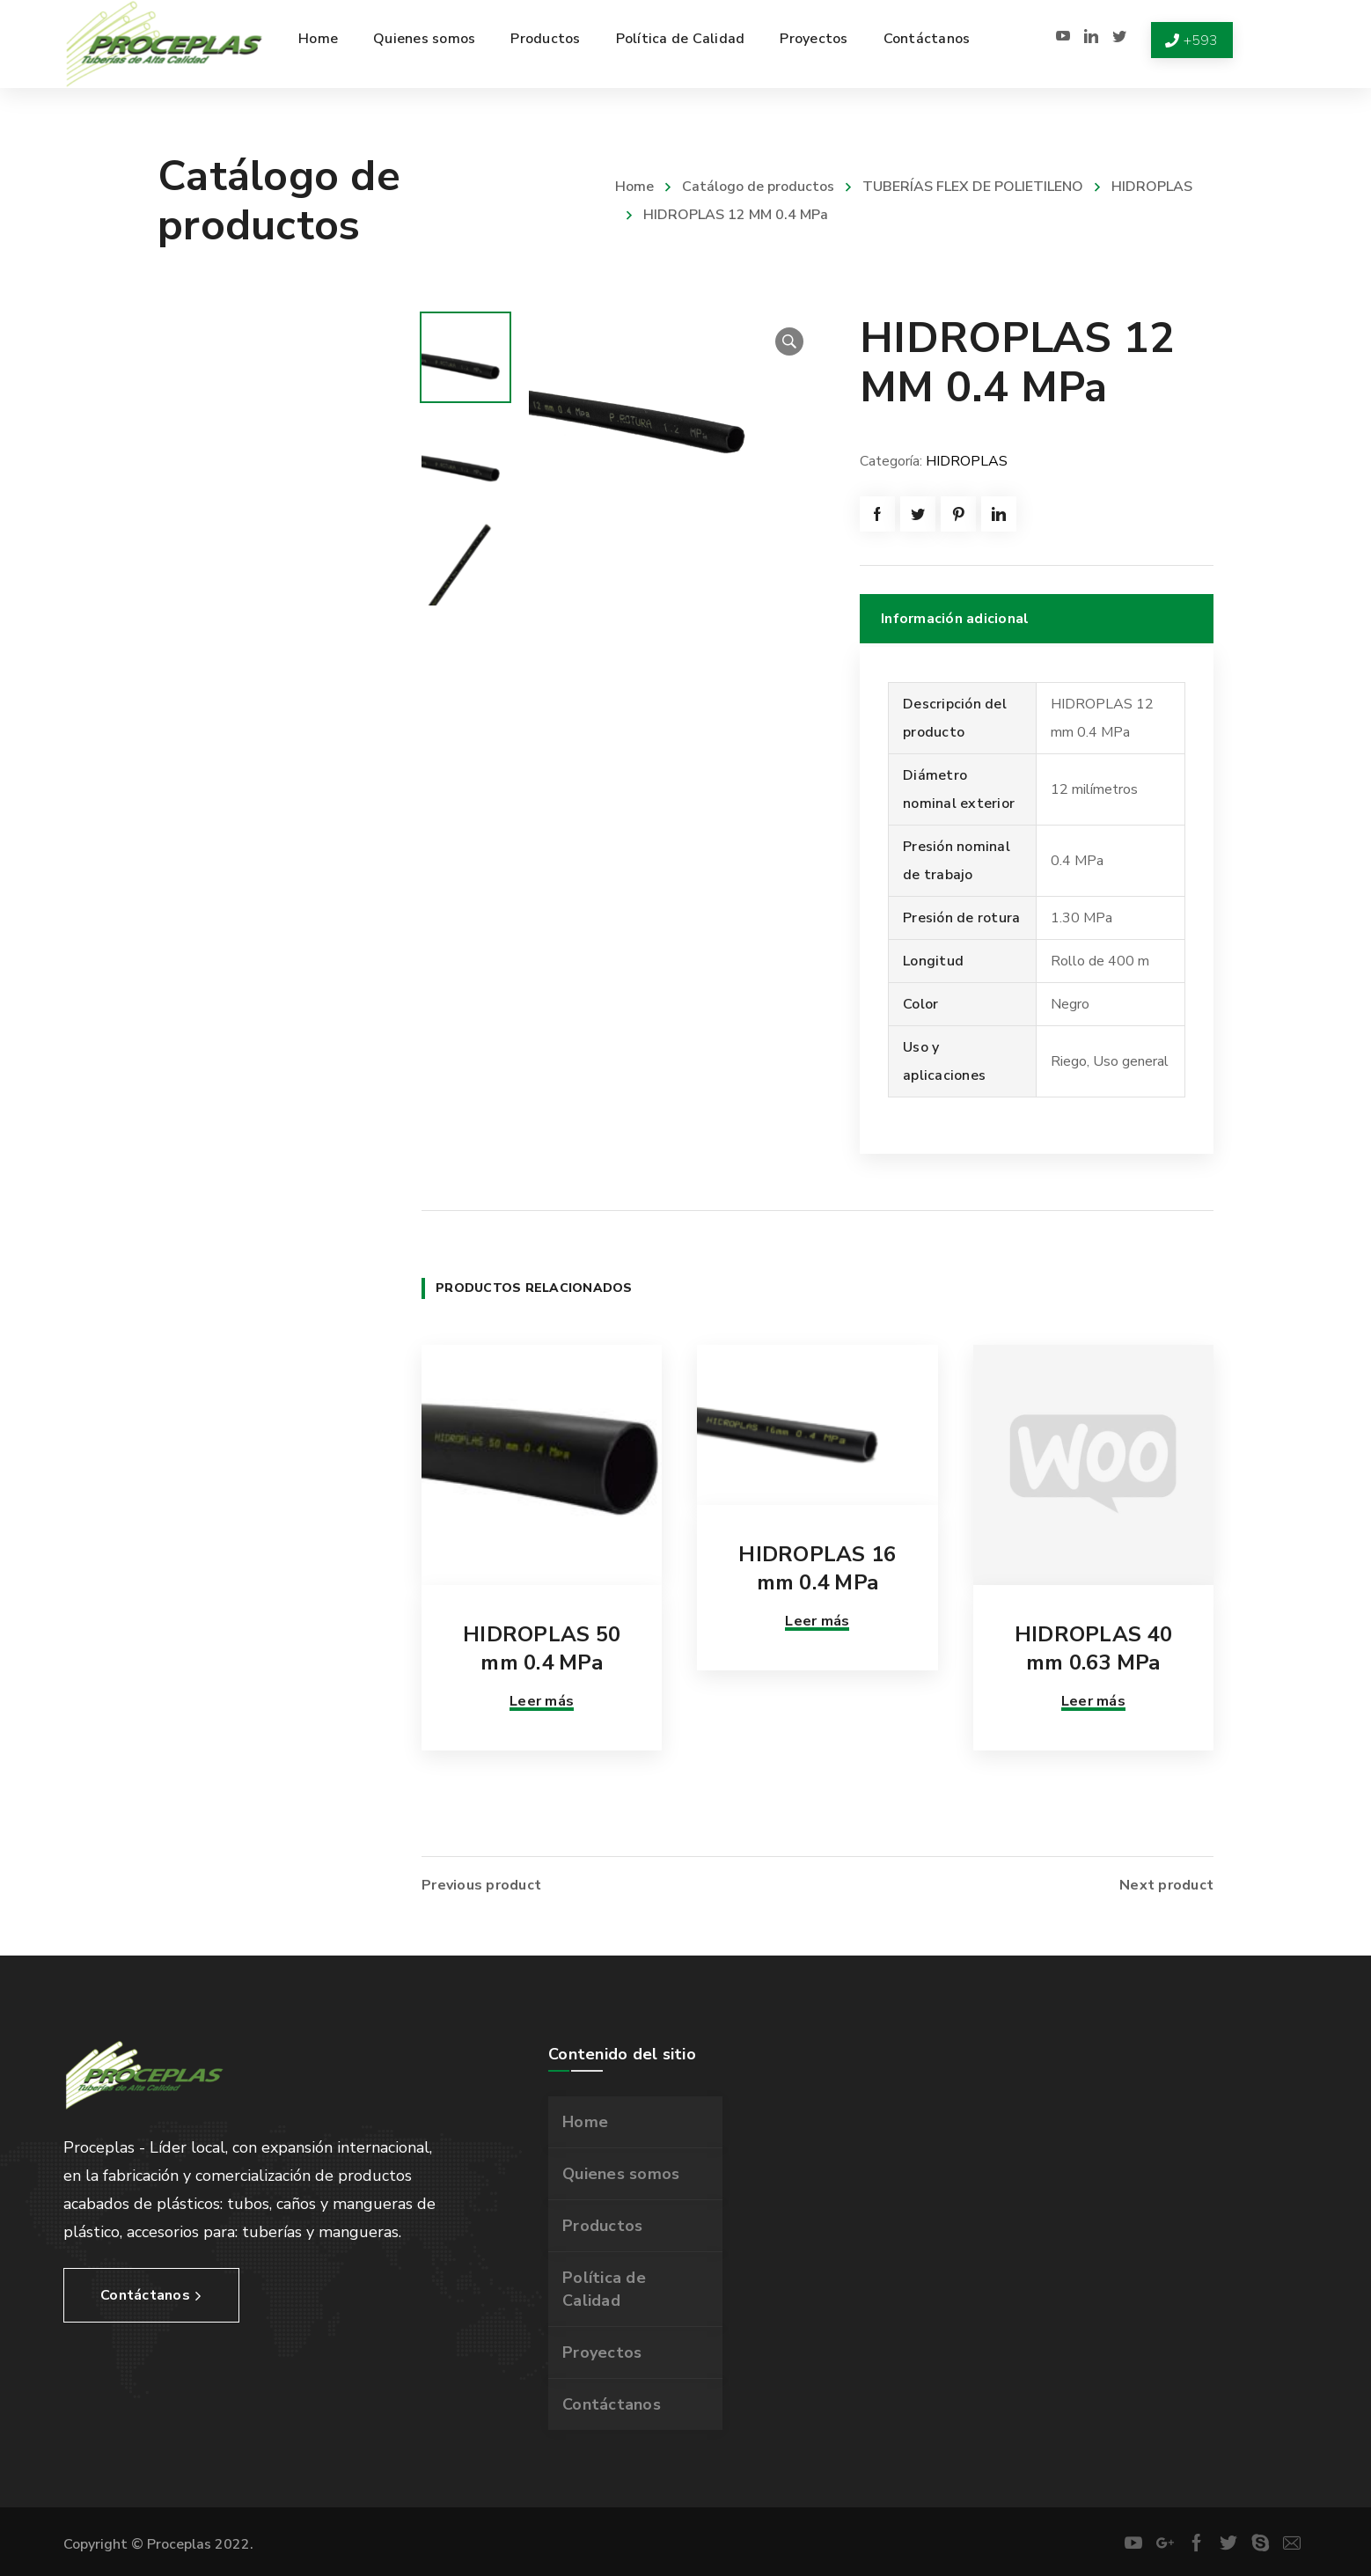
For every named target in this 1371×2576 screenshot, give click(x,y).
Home (634, 186)
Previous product (481, 1885)
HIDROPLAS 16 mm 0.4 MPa (817, 1568)
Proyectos (602, 2352)
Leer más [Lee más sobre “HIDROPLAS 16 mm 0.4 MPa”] (817, 1621)
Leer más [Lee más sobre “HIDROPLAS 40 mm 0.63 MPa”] (1093, 1701)
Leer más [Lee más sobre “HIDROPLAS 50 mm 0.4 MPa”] (542, 1701)
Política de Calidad (604, 2289)
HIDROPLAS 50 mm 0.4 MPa (541, 1648)
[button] (789, 341)
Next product (1166, 1885)
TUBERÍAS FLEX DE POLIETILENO (972, 186)
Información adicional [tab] (955, 618)
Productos (602, 2225)
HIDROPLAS (1151, 186)
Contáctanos (611, 2404)
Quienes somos (620, 2173)
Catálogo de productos (758, 186)
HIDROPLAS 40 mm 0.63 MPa (1093, 1648)
